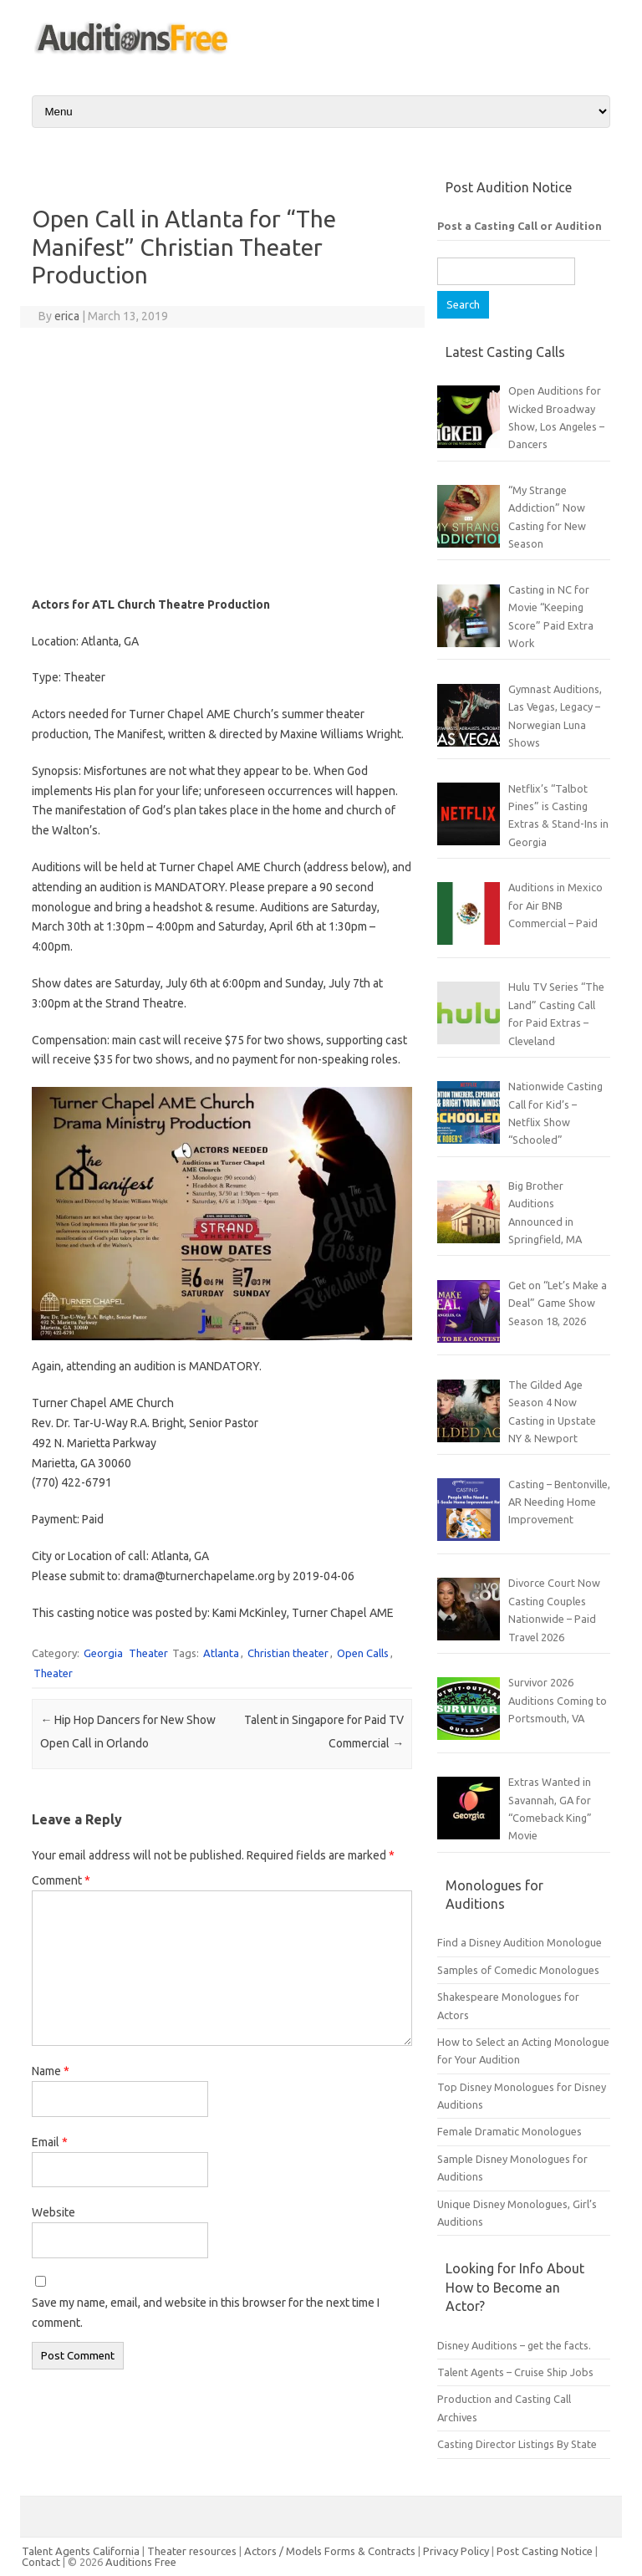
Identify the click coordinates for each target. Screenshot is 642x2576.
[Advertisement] (222, 461)
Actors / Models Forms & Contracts (329, 2551)
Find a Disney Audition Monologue (519, 1942)
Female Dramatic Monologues (509, 2131)
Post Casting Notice (545, 2551)
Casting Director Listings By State (517, 2444)
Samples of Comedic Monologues (518, 1970)
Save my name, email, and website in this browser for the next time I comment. (206, 2312)
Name (50, 2071)
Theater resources (192, 2551)
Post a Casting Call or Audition (519, 226)
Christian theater (288, 1653)
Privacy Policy (457, 2551)
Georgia (103, 1653)
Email (50, 2142)
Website (53, 2212)
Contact (42, 2562)
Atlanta (221, 1653)
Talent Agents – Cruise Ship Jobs (515, 2372)
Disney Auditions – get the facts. (514, 2345)
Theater (148, 1653)
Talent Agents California (81, 2551)
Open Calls (363, 1653)
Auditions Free (140, 2562)
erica (66, 316)
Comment (61, 1880)
